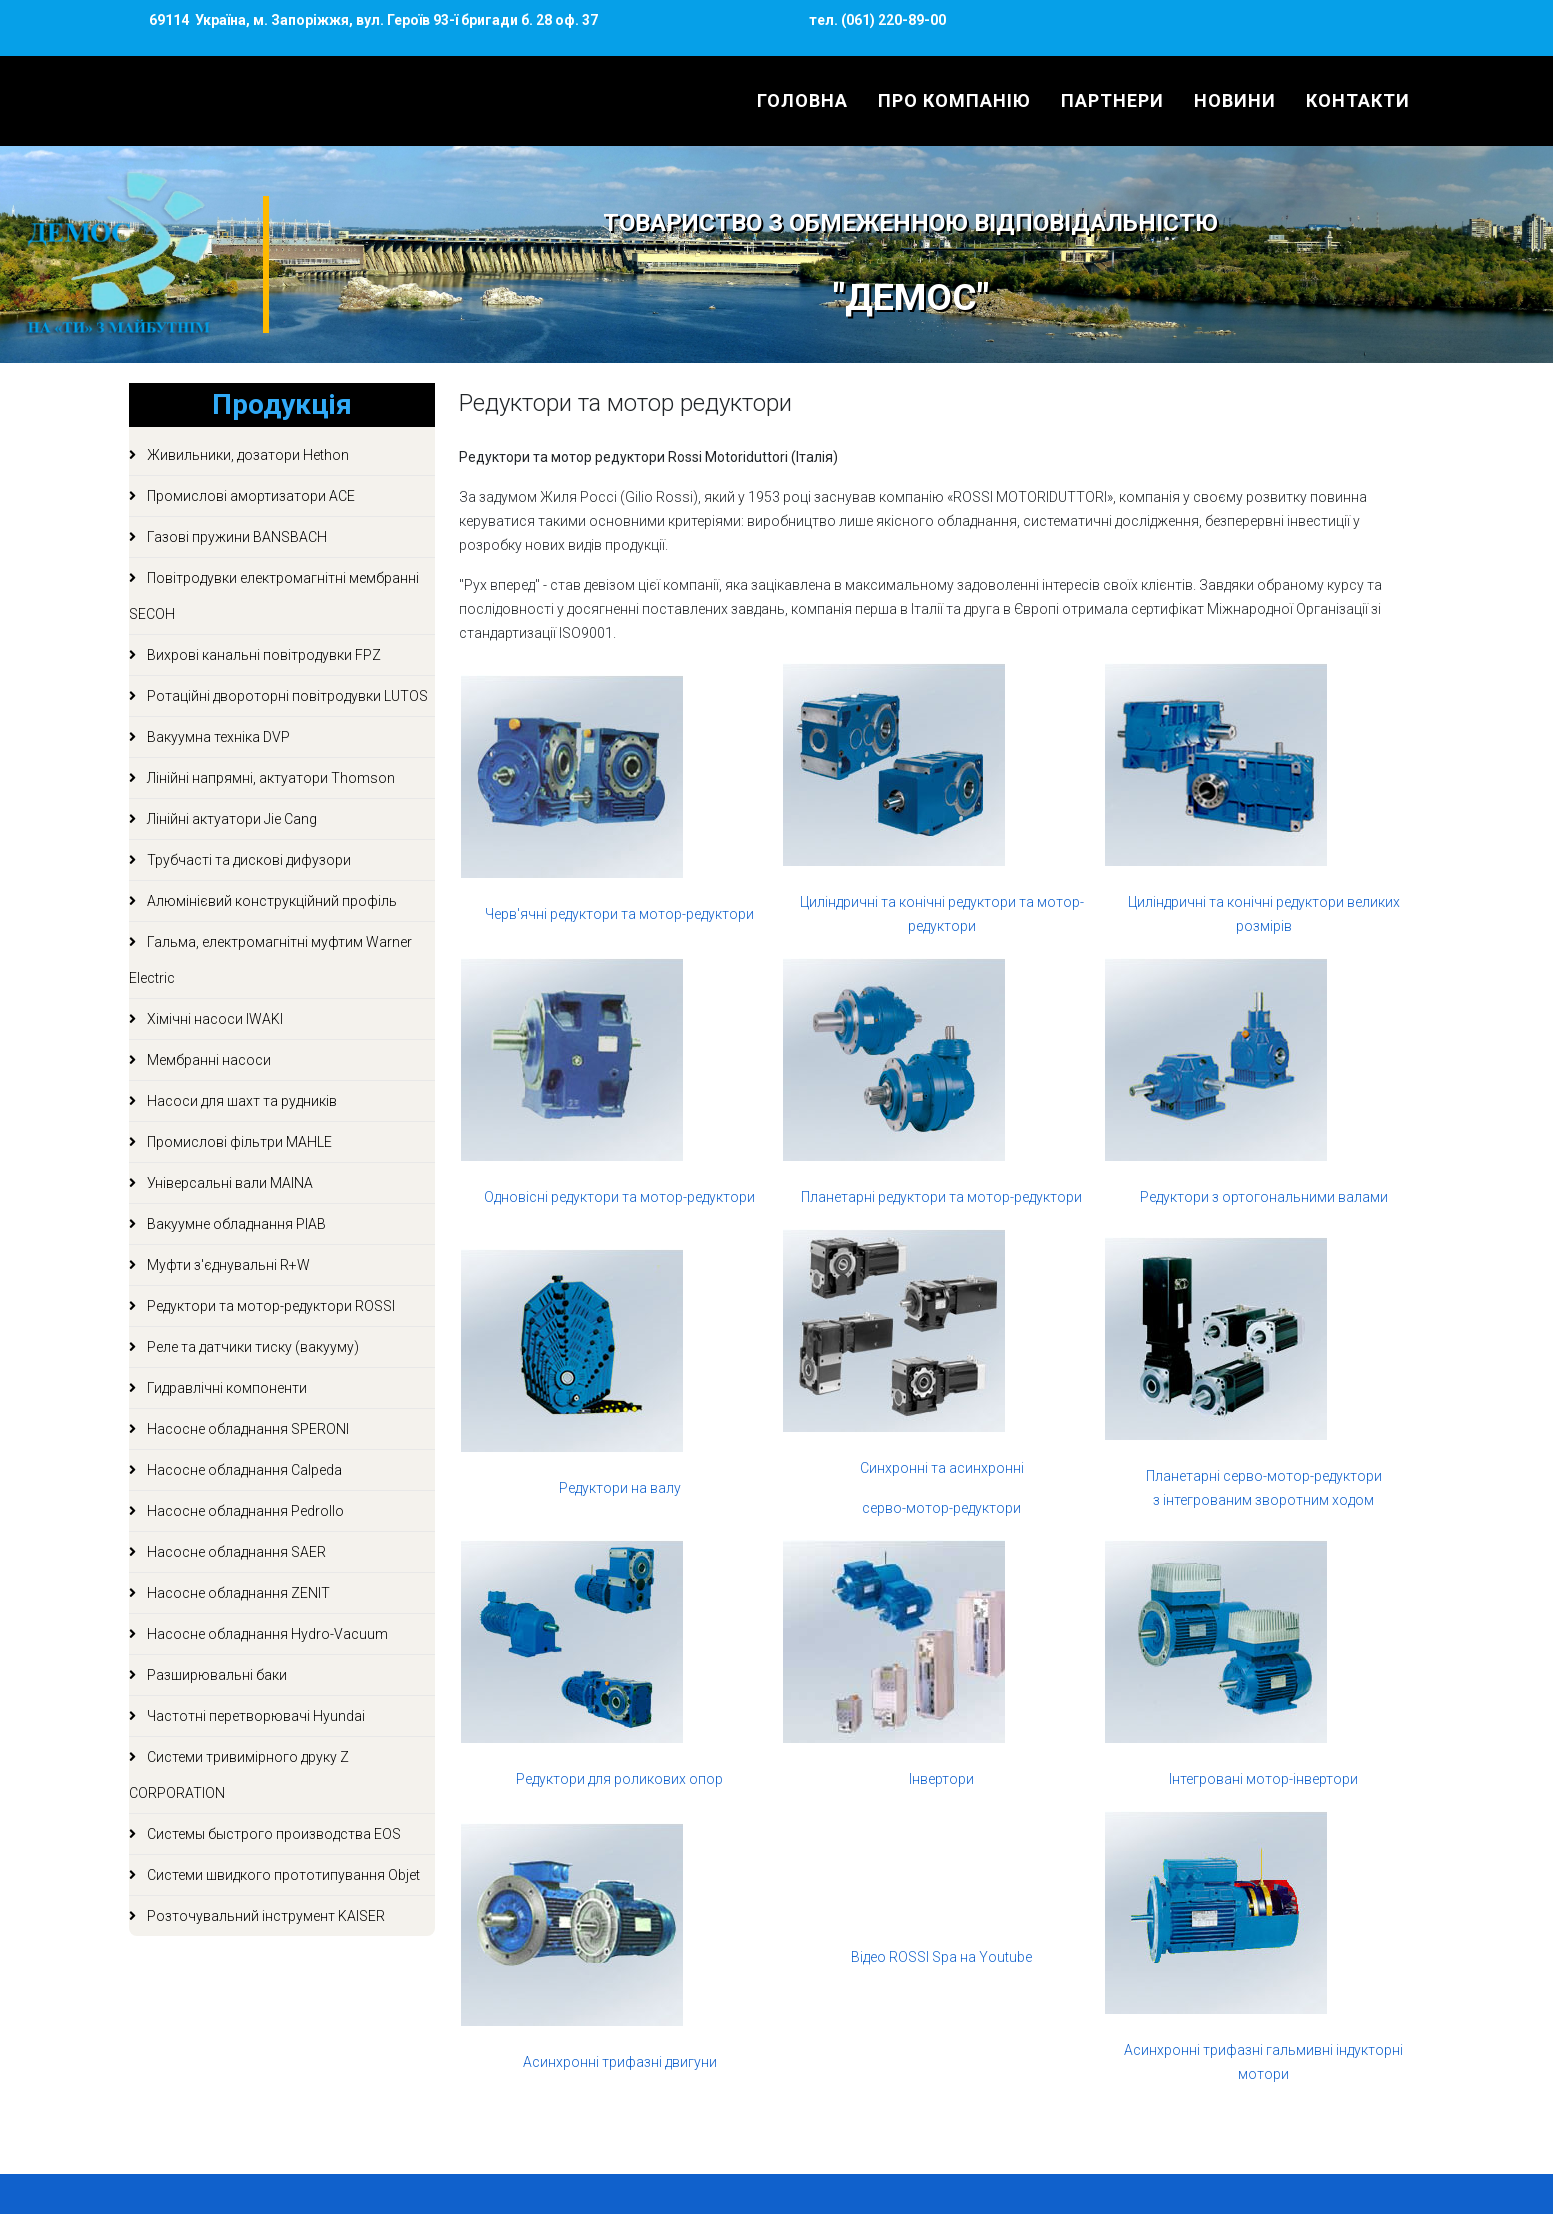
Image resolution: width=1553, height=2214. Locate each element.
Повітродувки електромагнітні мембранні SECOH (274, 596)
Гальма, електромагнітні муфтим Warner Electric (270, 960)
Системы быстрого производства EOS (272, 1834)
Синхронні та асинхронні (942, 1468)
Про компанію (954, 100)
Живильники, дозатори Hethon (246, 455)
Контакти (1358, 100)
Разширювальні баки (215, 1675)
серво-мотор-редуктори (941, 1508)
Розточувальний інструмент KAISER (264, 1916)
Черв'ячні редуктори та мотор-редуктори (619, 914)
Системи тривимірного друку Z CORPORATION (239, 1775)
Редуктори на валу (620, 1488)
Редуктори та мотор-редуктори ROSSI (269, 1306)
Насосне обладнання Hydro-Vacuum (266, 1634)
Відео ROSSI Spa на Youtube (941, 1957)
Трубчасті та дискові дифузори (247, 860)
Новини (1235, 100)
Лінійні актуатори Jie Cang (230, 819)
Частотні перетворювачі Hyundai (254, 1716)
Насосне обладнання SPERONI (246, 1429)
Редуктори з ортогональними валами (1264, 1197)
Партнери (1112, 100)
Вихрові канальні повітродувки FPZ (262, 655)
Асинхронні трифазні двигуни (620, 2062)
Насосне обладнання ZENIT (237, 1593)
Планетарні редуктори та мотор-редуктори (941, 1197)
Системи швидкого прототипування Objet (282, 1875)
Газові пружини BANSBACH (235, 537)
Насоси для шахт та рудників (240, 1101)
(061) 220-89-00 (892, 20)
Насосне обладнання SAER (235, 1552)
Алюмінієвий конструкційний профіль (270, 901)
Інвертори (941, 1779)
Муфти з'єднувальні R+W (227, 1265)
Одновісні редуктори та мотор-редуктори (619, 1197)
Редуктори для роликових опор (619, 1779)
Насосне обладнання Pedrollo (244, 1511)
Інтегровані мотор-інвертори (1263, 1779)
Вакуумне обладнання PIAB (235, 1224)
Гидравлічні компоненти (225, 1388)
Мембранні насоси (207, 1060)
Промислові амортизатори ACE (249, 496)
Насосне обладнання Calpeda (243, 1470)
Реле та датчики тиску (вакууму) (251, 1347)
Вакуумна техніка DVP (217, 737)
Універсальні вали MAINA (228, 1183)
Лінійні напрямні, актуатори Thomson (269, 778)
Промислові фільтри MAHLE (238, 1142)
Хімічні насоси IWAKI (213, 1019)
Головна (802, 100)
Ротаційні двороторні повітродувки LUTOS (286, 696)
